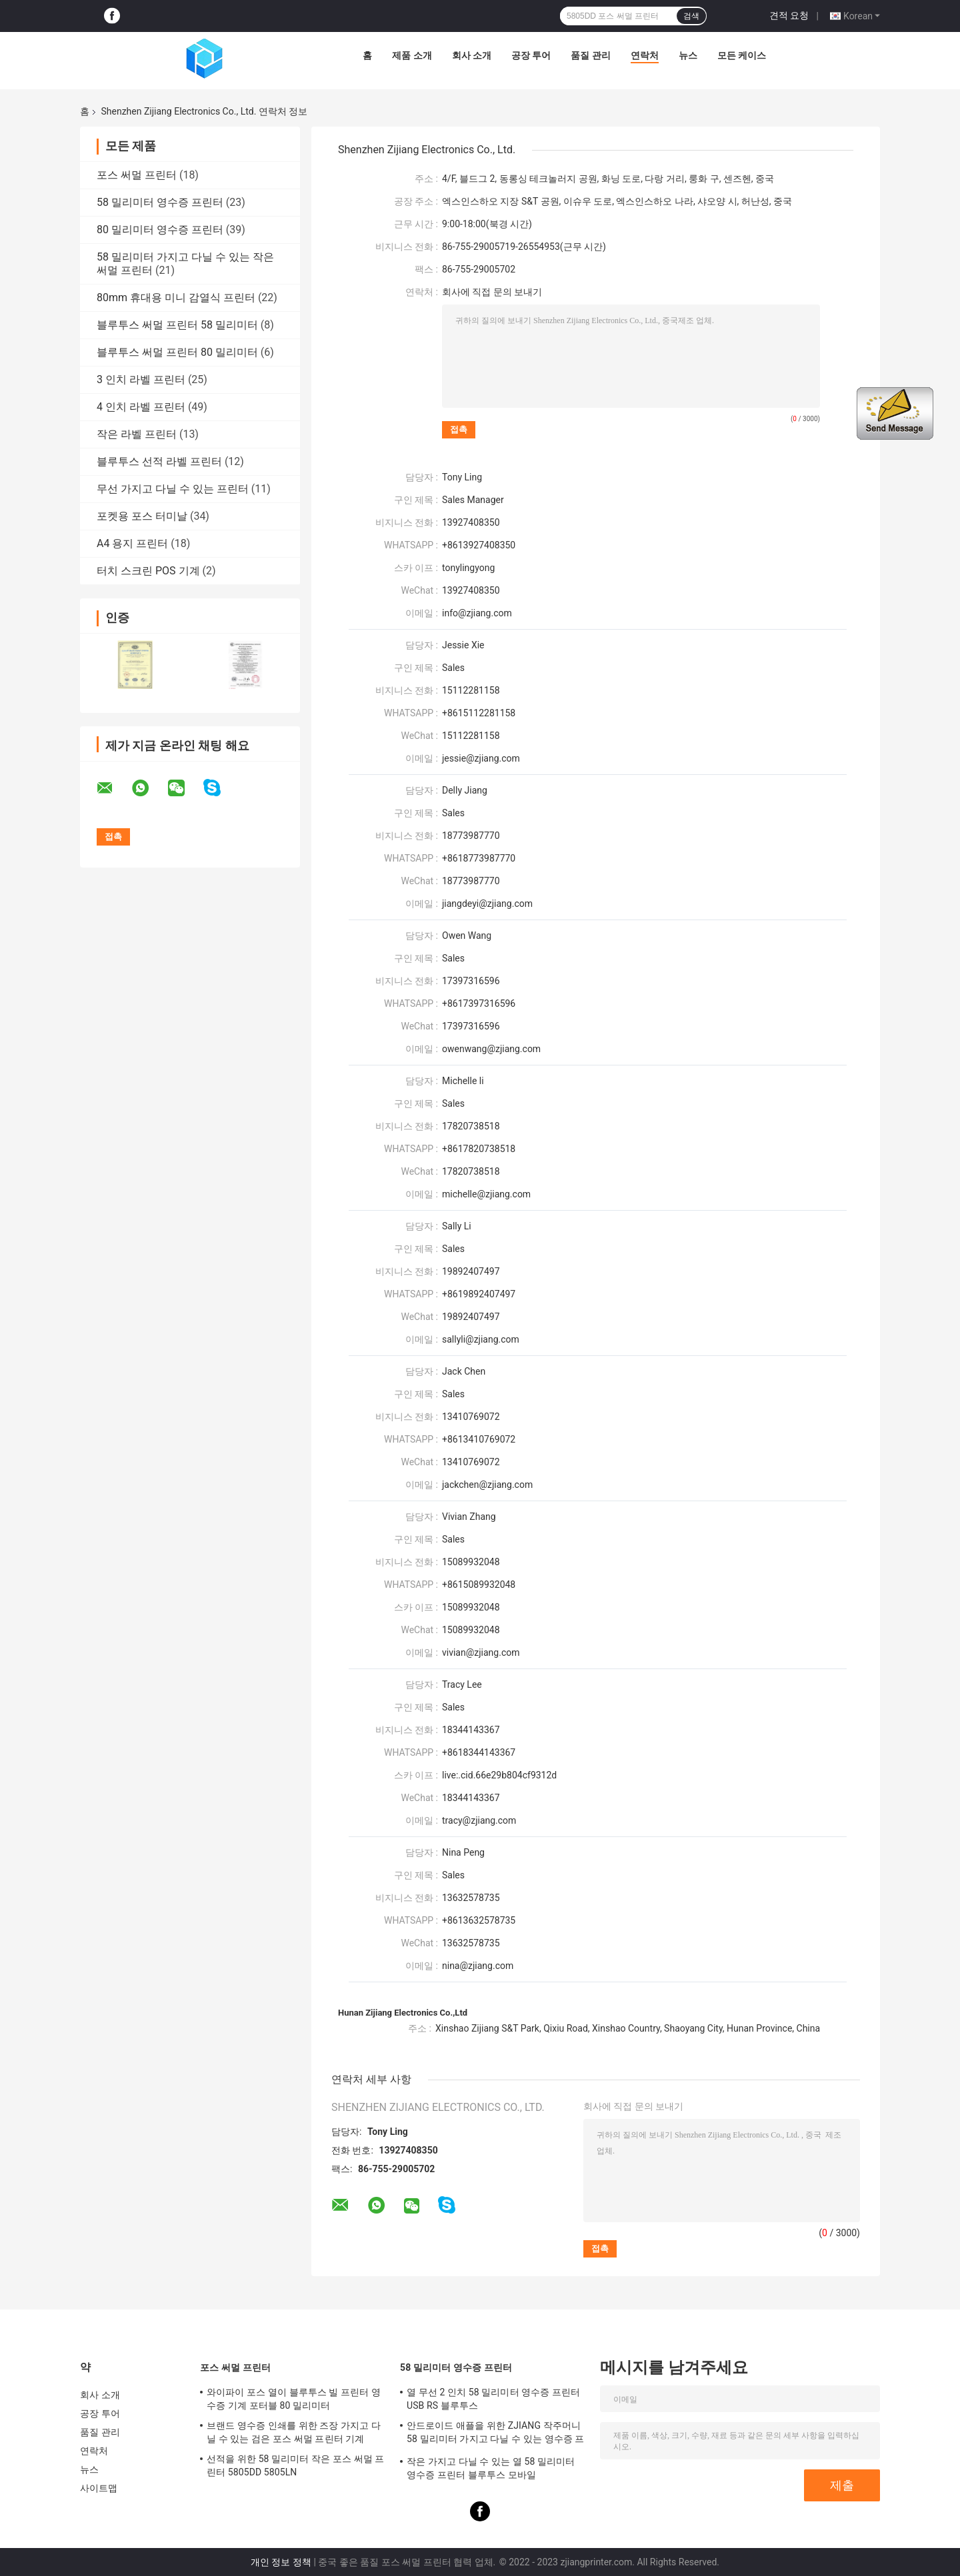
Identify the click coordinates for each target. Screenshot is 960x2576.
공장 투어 (531, 55)
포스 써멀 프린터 (137, 175)
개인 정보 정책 (281, 2562)
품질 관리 (590, 55)
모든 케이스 (741, 55)
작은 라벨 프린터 (137, 434)
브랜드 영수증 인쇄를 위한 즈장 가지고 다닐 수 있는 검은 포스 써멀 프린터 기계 (294, 2432)
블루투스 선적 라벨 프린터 (159, 461)
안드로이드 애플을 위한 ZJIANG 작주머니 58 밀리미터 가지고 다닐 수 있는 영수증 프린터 (496, 2434)
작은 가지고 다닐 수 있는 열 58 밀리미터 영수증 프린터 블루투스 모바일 (491, 2468)
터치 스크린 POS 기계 (148, 570)
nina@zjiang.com (477, 1965)
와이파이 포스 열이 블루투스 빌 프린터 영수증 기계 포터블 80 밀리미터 (294, 2399)
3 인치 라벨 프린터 (141, 379)
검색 (691, 16)
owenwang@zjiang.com (491, 1048)
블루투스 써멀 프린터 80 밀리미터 (177, 352)
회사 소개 (471, 55)
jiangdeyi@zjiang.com (487, 903)
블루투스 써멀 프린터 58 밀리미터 (177, 325)
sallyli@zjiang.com (480, 1339)
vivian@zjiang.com (480, 1652)
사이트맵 (98, 2488)
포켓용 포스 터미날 (142, 516)
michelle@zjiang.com (486, 1194)
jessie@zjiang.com (481, 758)
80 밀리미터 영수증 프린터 (160, 229)
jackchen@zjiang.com (487, 1484)
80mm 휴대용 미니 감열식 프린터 (176, 297)
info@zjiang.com (477, 613)
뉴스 (688, 55)
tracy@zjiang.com (479, 1820)
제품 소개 (411, 55)
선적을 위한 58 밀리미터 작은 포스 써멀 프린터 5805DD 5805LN (296, 2465)
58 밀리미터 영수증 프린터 (160, 202)
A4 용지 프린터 (132, 543)
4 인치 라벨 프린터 (141, 406)
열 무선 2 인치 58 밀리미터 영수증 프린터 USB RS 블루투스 (493, 2399)
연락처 (645, 55)
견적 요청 (789, 15)
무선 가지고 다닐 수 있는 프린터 (173, 488)
